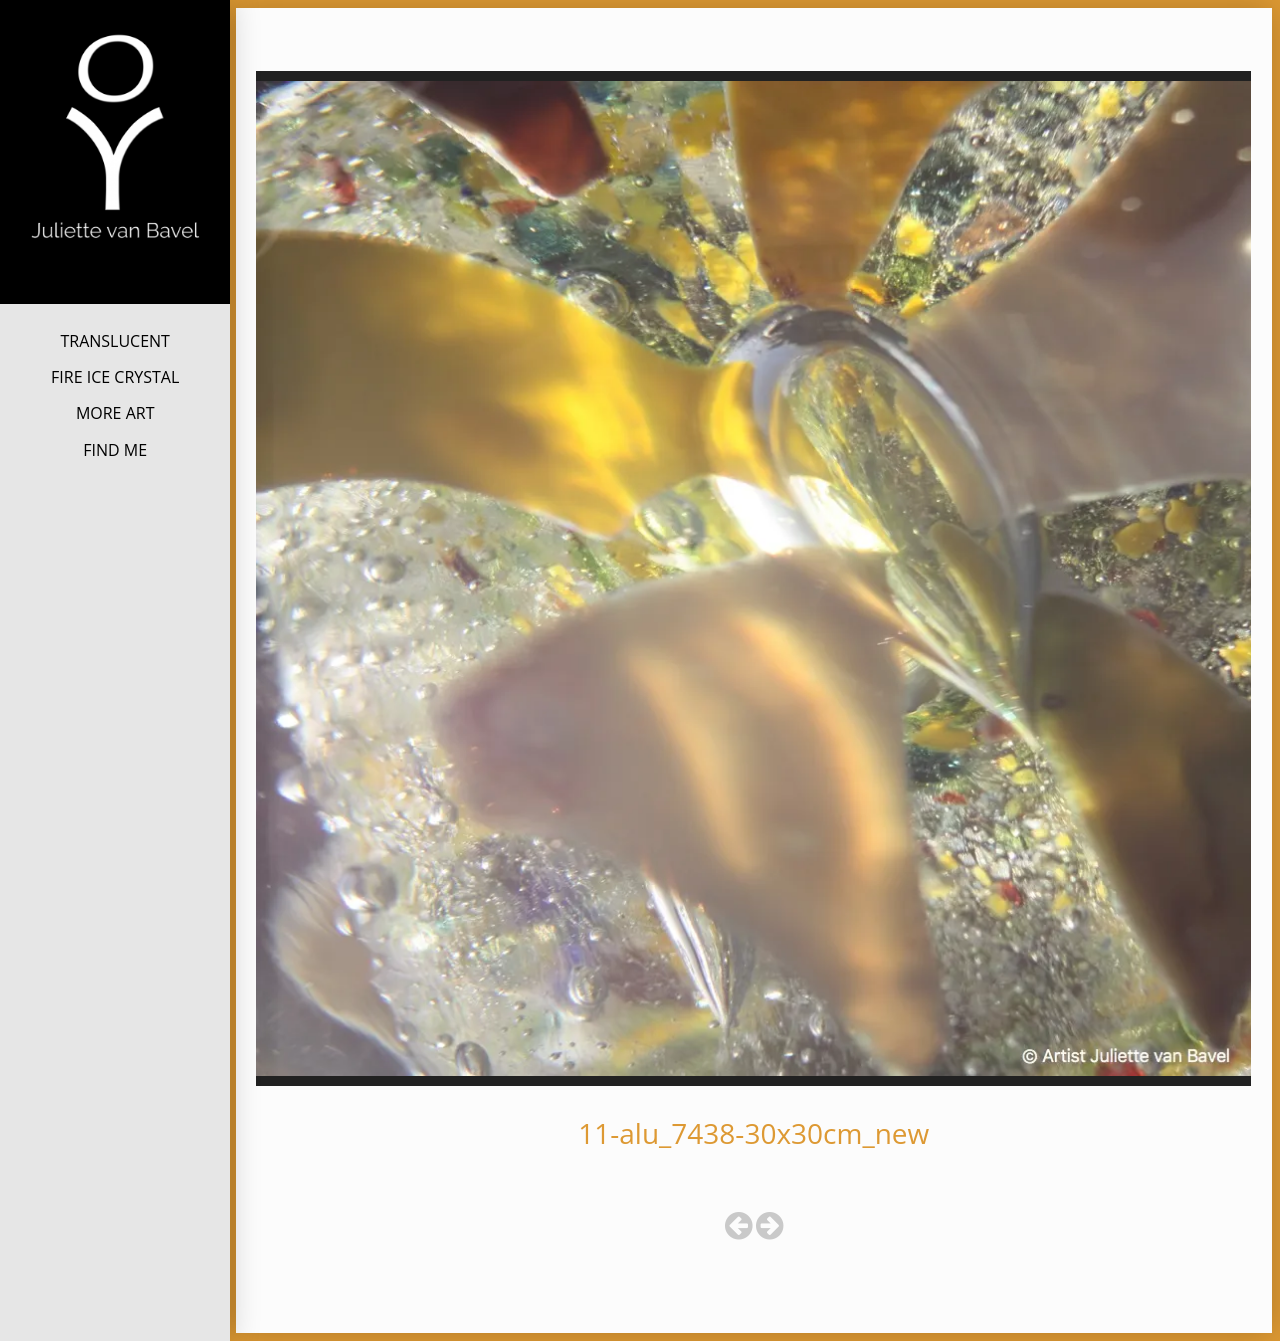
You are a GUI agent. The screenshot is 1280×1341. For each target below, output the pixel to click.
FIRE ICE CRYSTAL (115, 377)
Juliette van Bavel (115, 271)
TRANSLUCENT (114, 341)
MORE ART (115, 413)
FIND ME (115, 450)
